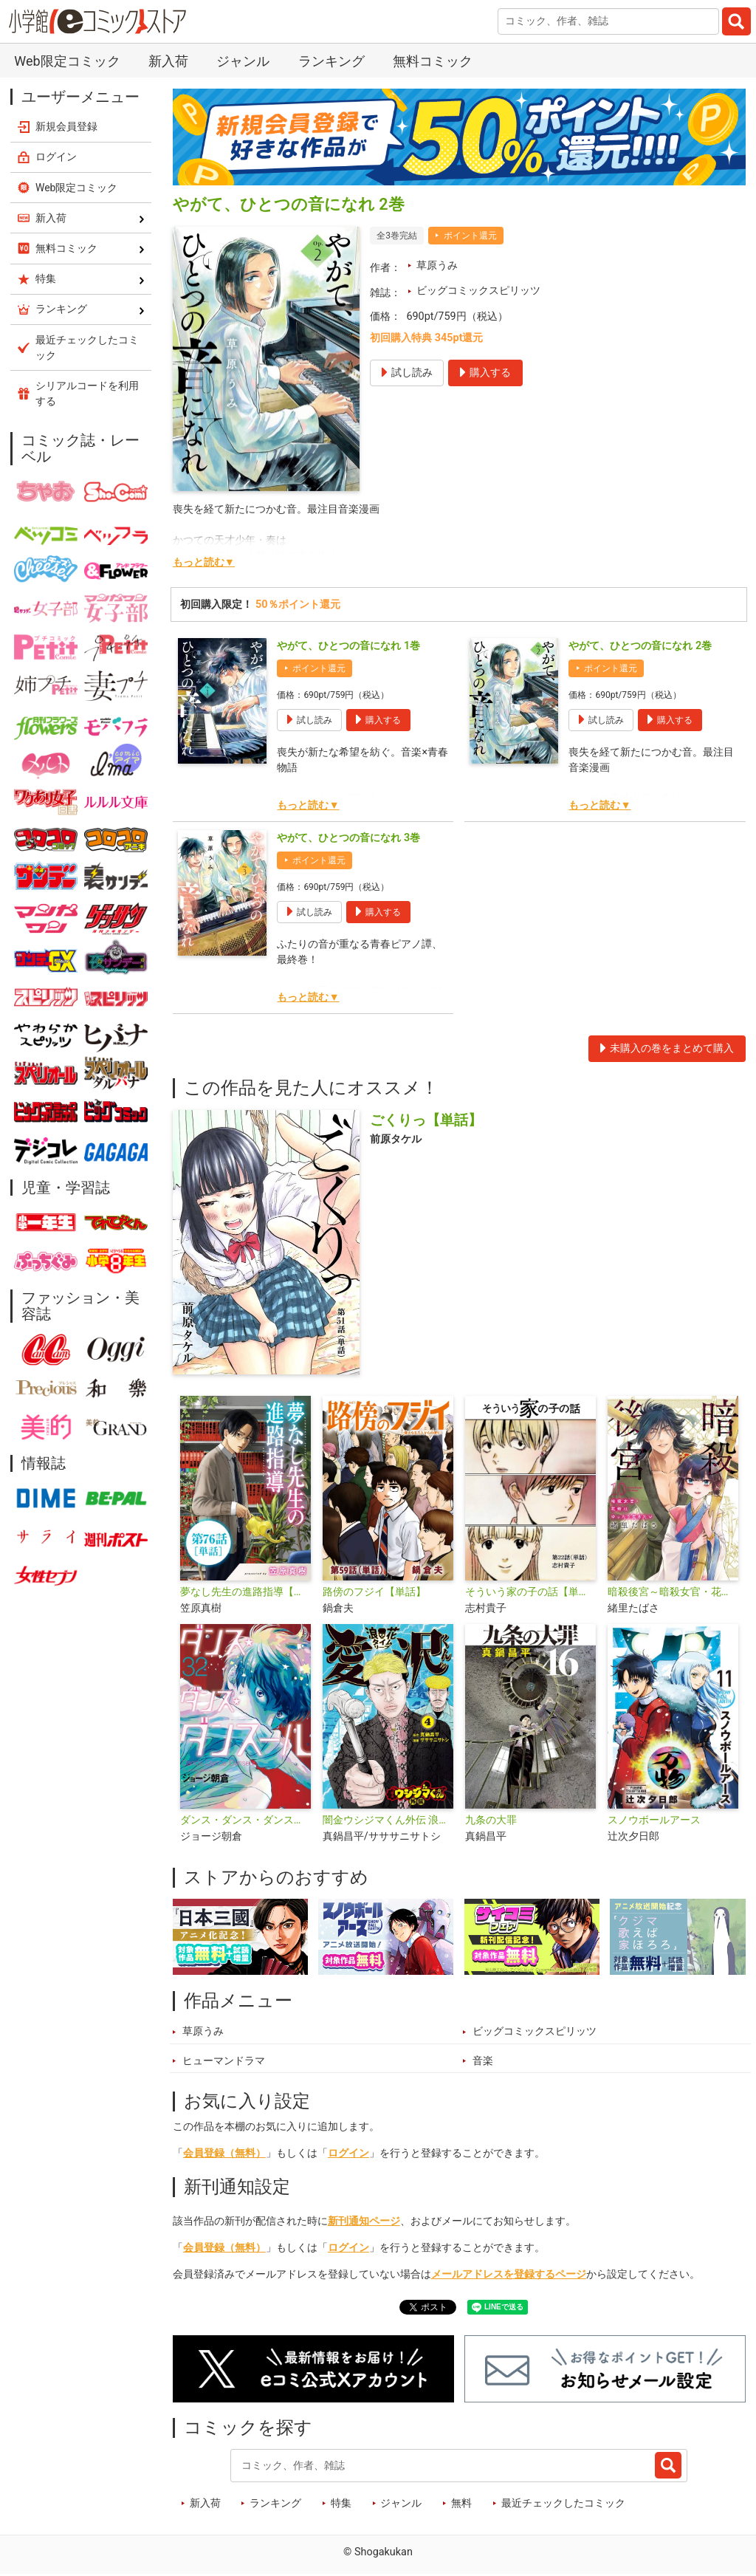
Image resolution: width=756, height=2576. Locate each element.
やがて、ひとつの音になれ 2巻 (640, 646)
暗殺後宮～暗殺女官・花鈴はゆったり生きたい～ (673, 1592)
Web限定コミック (67, 61)
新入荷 (168, 61)
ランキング (331, 61)
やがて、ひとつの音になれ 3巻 (348, 838)
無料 (461, 2503)
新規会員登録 (66, 126)
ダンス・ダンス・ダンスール (245, 1820)
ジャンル (242, 61)
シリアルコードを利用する (87, 393)
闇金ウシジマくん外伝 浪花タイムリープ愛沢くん (388, 1820)
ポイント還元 (470, 235)
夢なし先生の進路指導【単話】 (245, 1592)
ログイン (348, 2153)
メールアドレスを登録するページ (508, 2274)
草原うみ (437, 265)
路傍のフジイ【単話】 (374, 1592)
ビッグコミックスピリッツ (478, 290)
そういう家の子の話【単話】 (530, 1592)
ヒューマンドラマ (223, 2061)
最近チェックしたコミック (563, 2503)
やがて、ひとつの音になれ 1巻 (348, 646)
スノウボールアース (654, 1820)
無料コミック (432, 61)
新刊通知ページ (364, 2221)
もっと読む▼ (204, 562)
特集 (341, 2503)
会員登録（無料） (224, 2153)
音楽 (482, 2061)
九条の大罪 (491, 1820)
